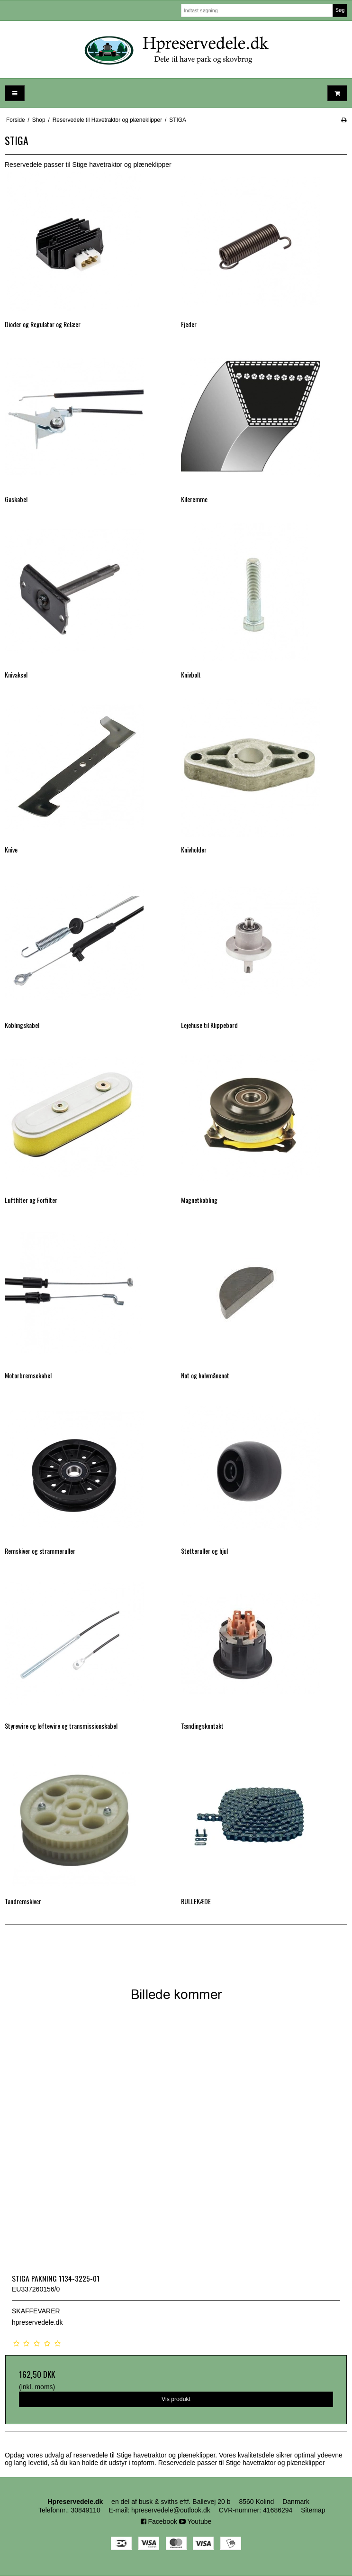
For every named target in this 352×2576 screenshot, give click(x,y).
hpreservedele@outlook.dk (170, 2510)
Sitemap (313, 2510)
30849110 (85, 2510)
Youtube (195, 2521)
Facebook (159, 2521)
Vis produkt (176, 2399)
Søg (339, 10)
